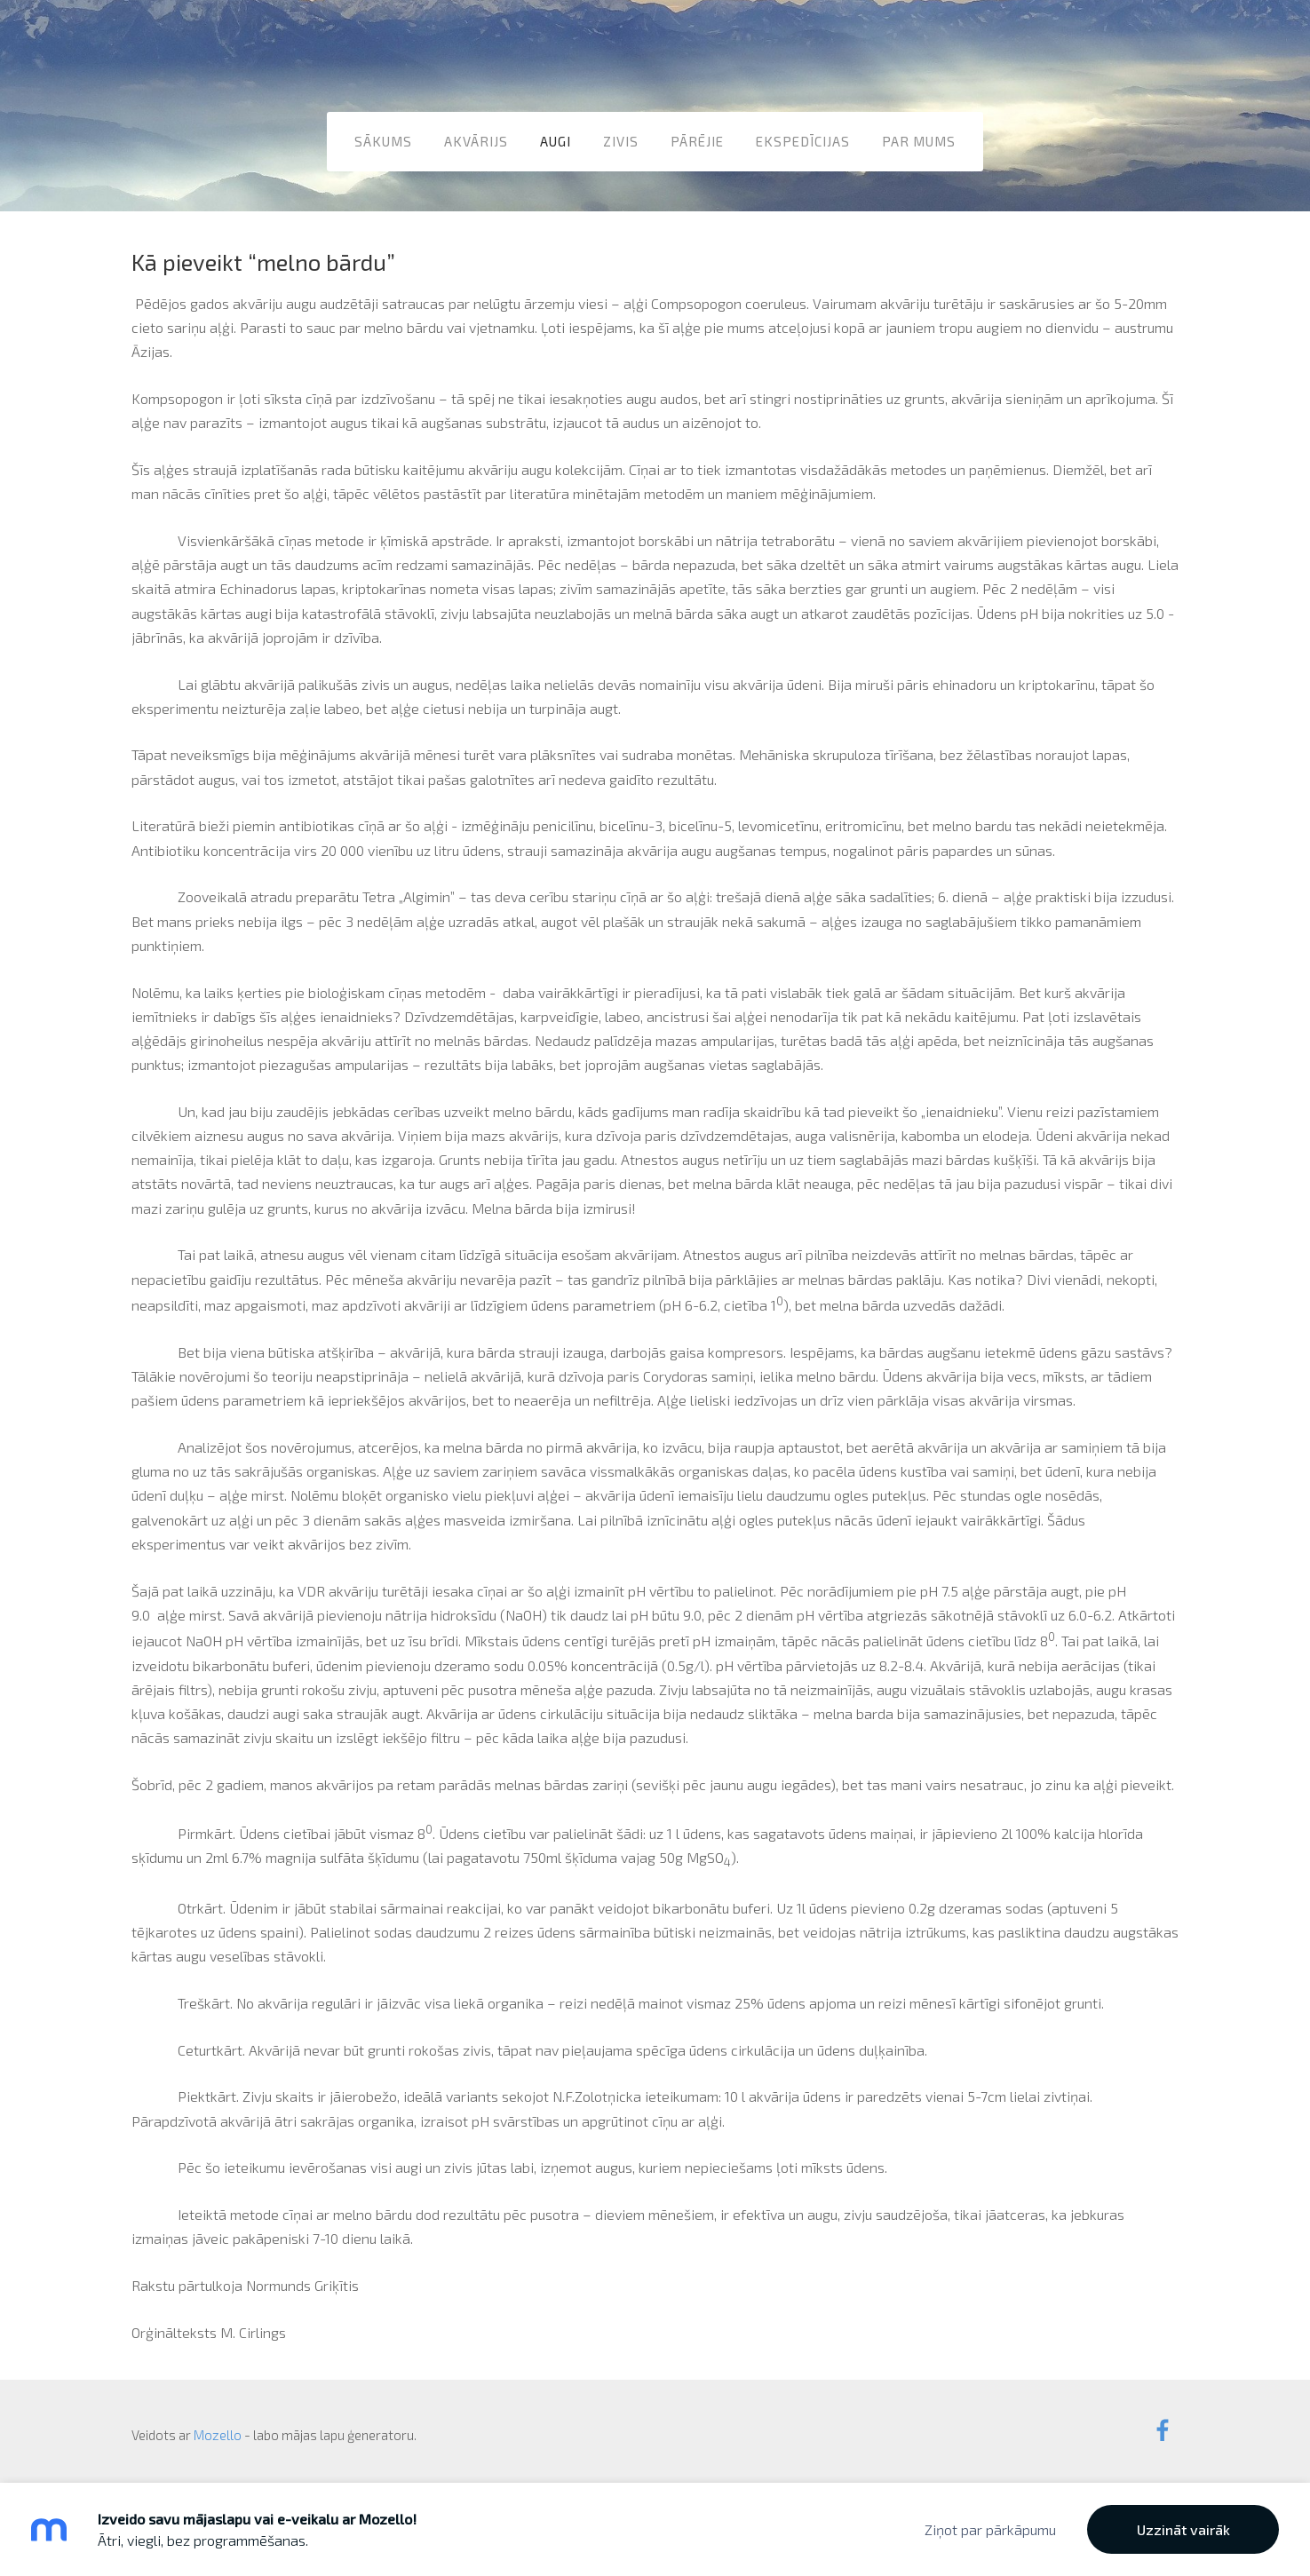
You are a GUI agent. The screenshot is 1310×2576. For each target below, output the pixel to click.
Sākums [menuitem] (383, 141)
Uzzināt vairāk (1183, 2529)
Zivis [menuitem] (621, 141)
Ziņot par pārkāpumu (990, 2529)
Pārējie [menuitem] (697, 141)
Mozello (218, 2435)
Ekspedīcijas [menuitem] (803, 141)
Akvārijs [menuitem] (476, 141)
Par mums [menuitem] (919, 141)
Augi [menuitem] (555, 141)
